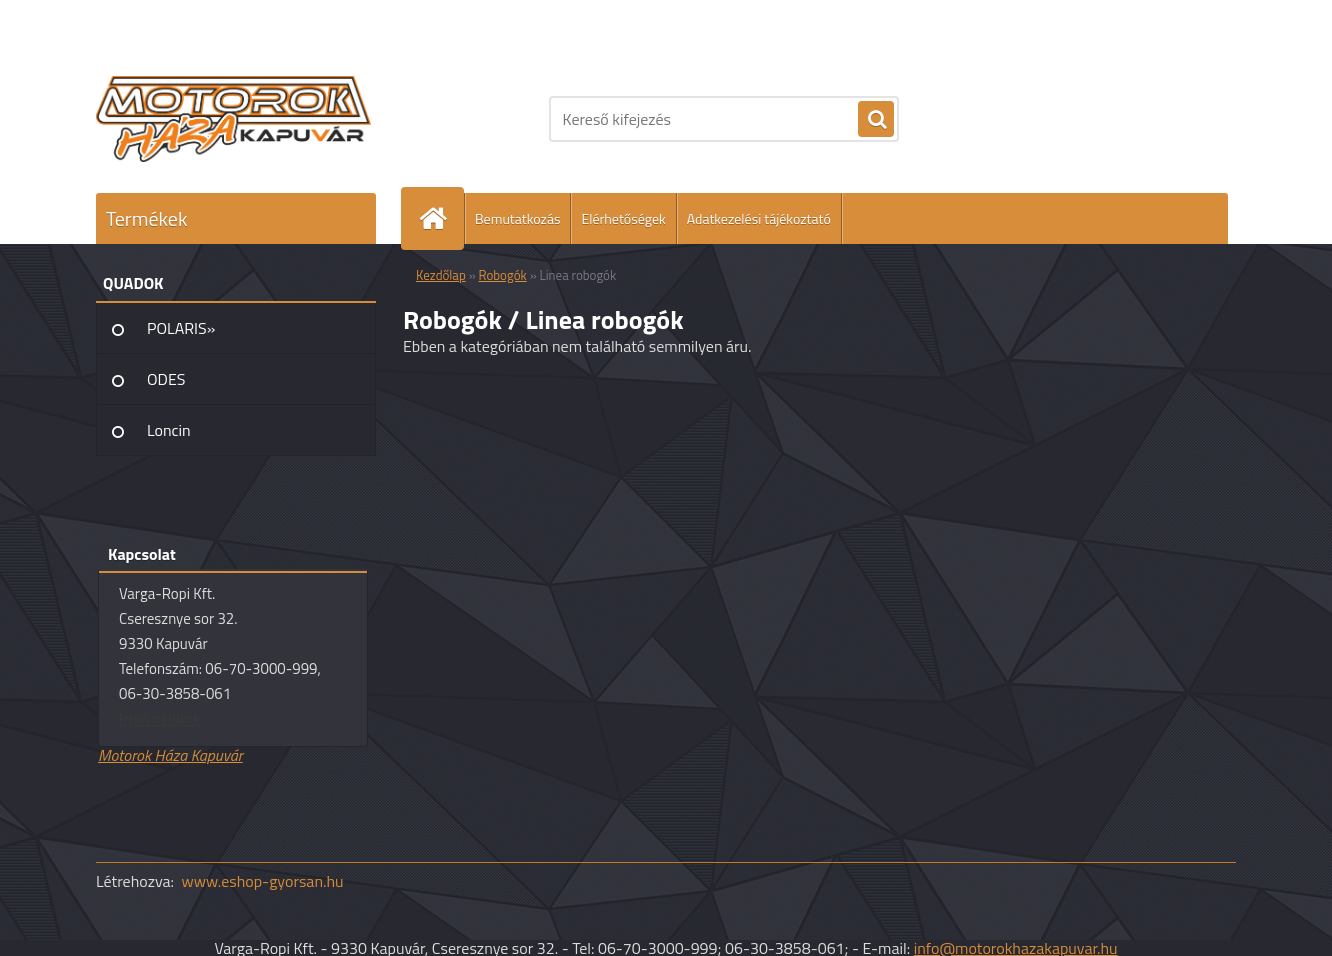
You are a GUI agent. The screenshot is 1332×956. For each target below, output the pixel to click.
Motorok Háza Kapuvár (170, 755)
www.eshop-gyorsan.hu (263, 881)
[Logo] (233, 119)
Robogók (503, 275)
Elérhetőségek (623, 218)
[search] (876, 120)
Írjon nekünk (159, 718)
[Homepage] (441, 218)
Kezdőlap (441, 275)
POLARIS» (181, 328)
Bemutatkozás (517, 218)
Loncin (169, 430)
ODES (166, 379)
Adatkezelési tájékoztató (759, 218)
